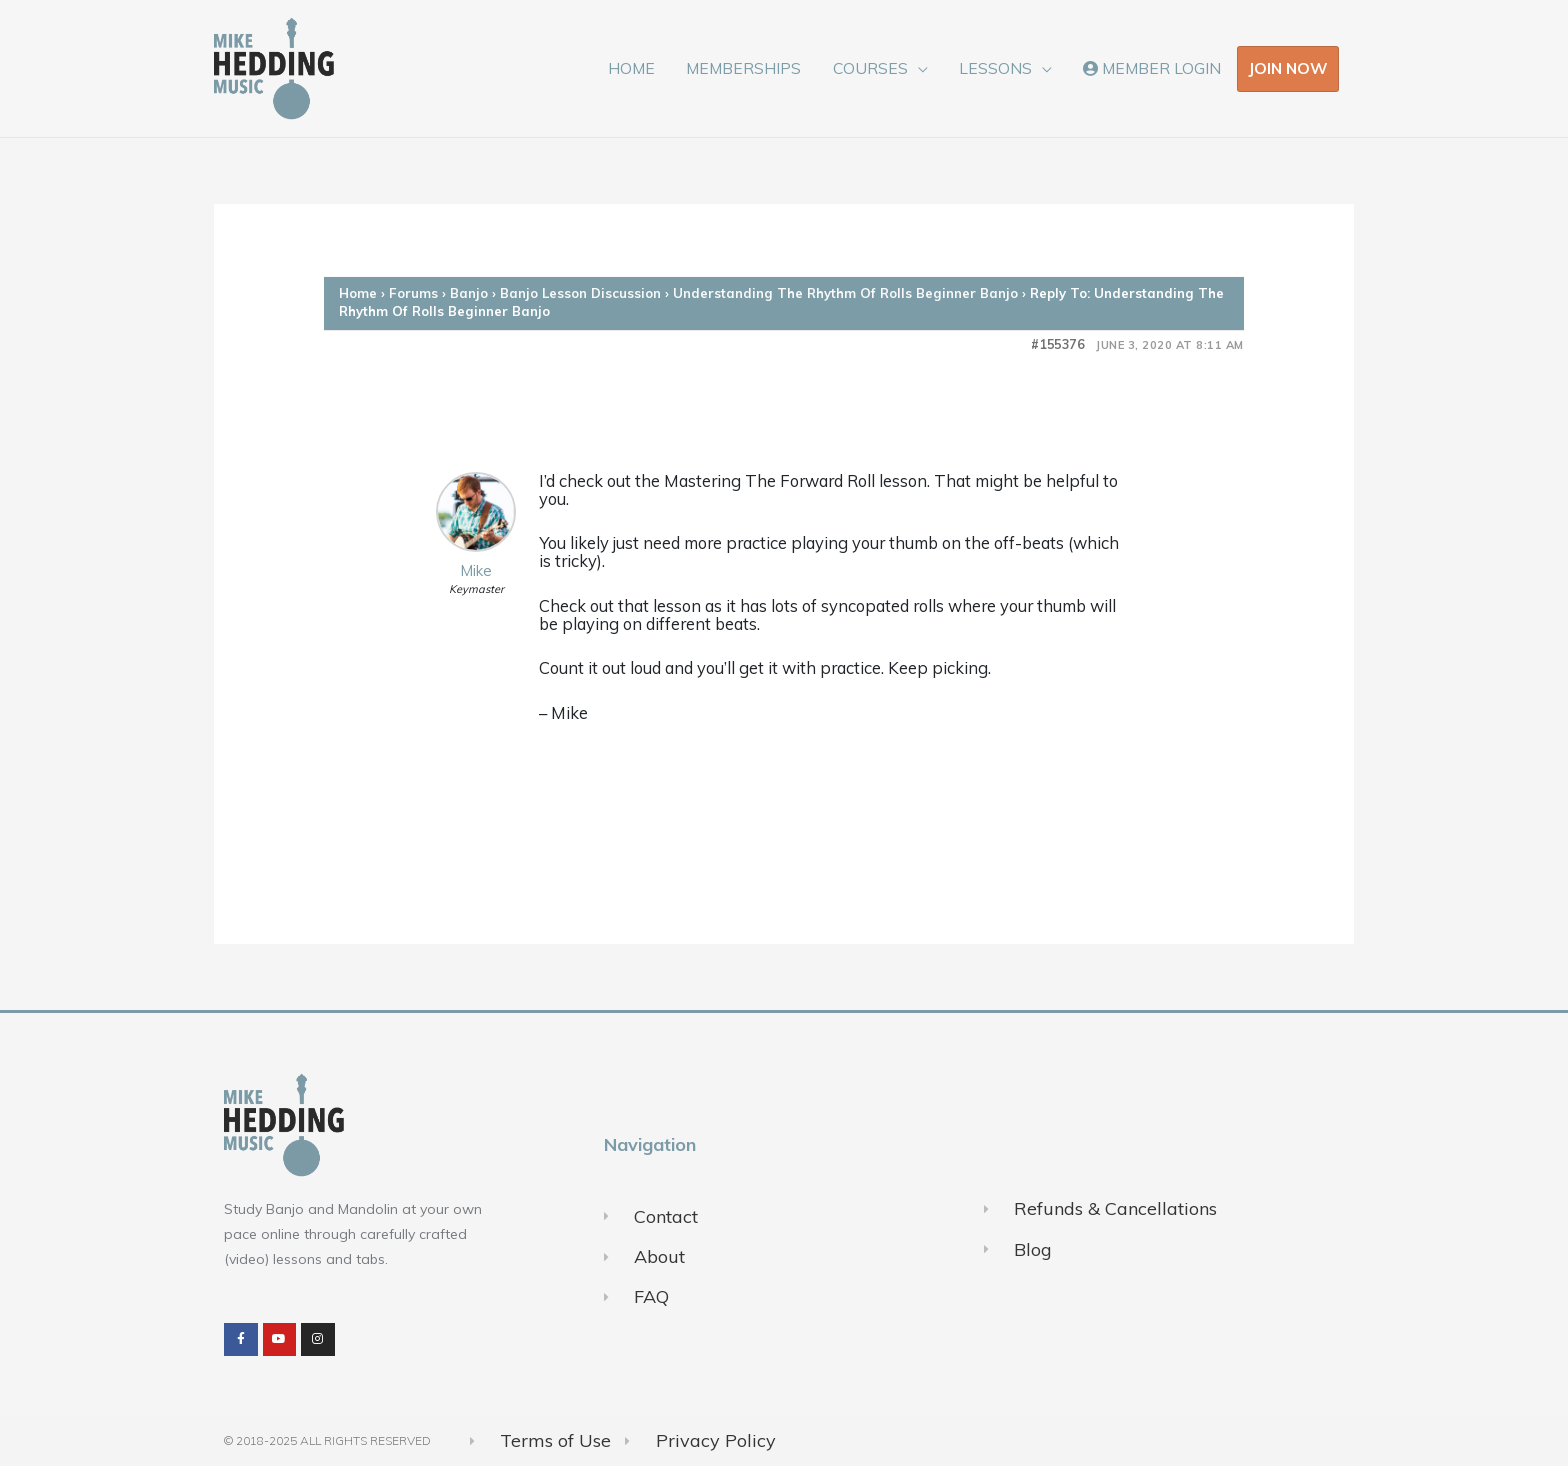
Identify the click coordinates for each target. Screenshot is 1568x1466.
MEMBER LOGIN (1152, 68)
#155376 (1058, 344)
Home (358, 293)
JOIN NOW (1288, 68)
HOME (631, 68)
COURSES (870, 68)
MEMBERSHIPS (743, 68)
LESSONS (995, 68)
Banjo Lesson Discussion (580, 293)
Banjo (469, 293)
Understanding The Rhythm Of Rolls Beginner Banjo (845, 293)
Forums (413, 293)
